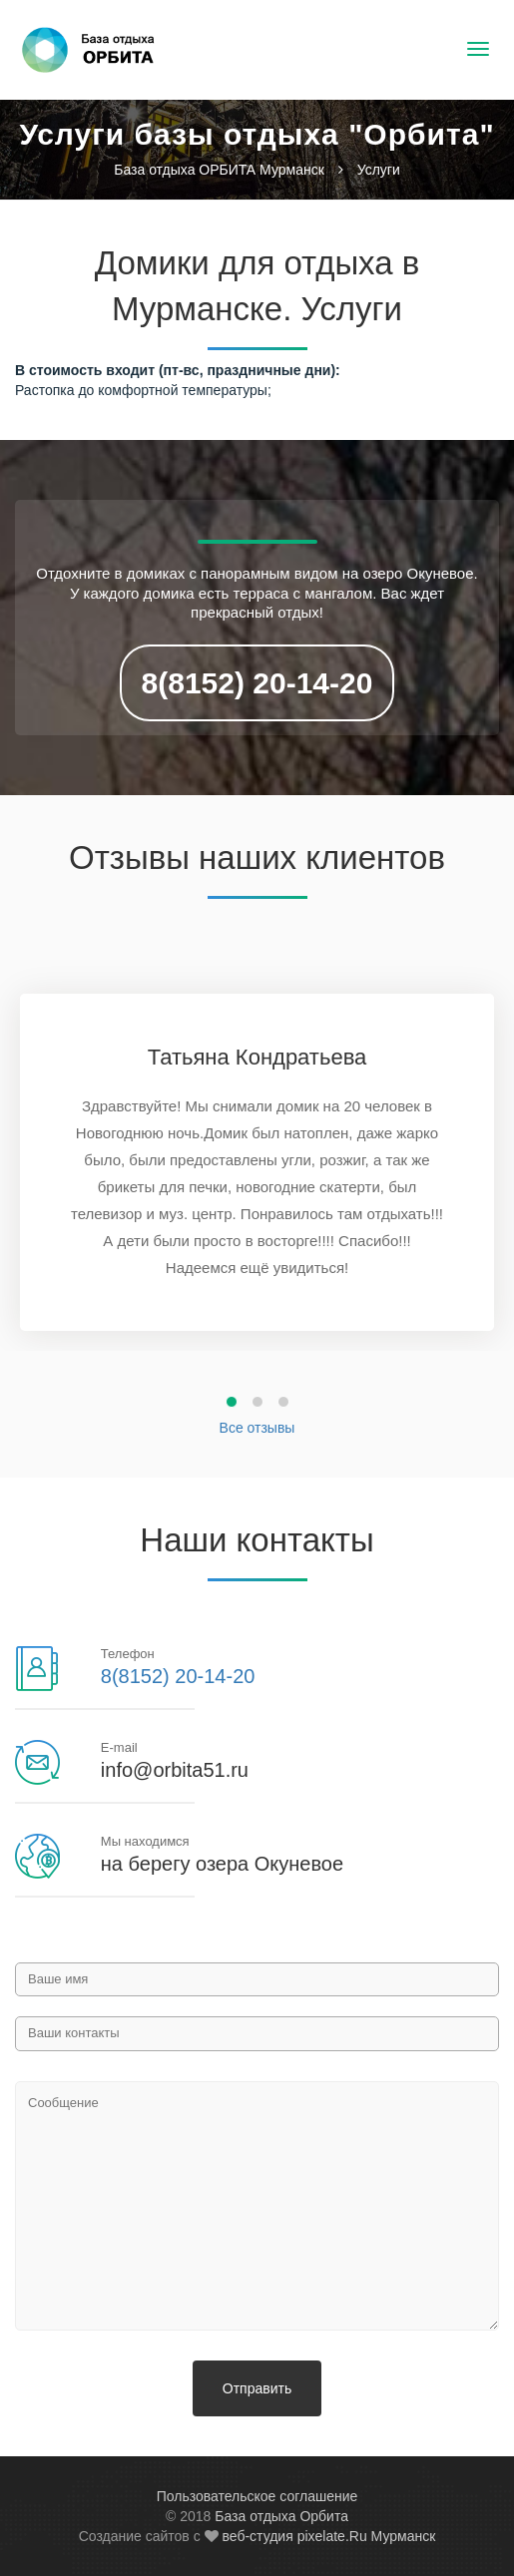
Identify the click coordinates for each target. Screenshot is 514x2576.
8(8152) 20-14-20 (257, 682)
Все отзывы (257, 1428)
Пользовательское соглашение (257, 2496)
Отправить (257, 2388)
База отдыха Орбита (281, 2516)
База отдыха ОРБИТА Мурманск (219, 170)
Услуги (378, 170)
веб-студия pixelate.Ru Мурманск (328, 2536)
